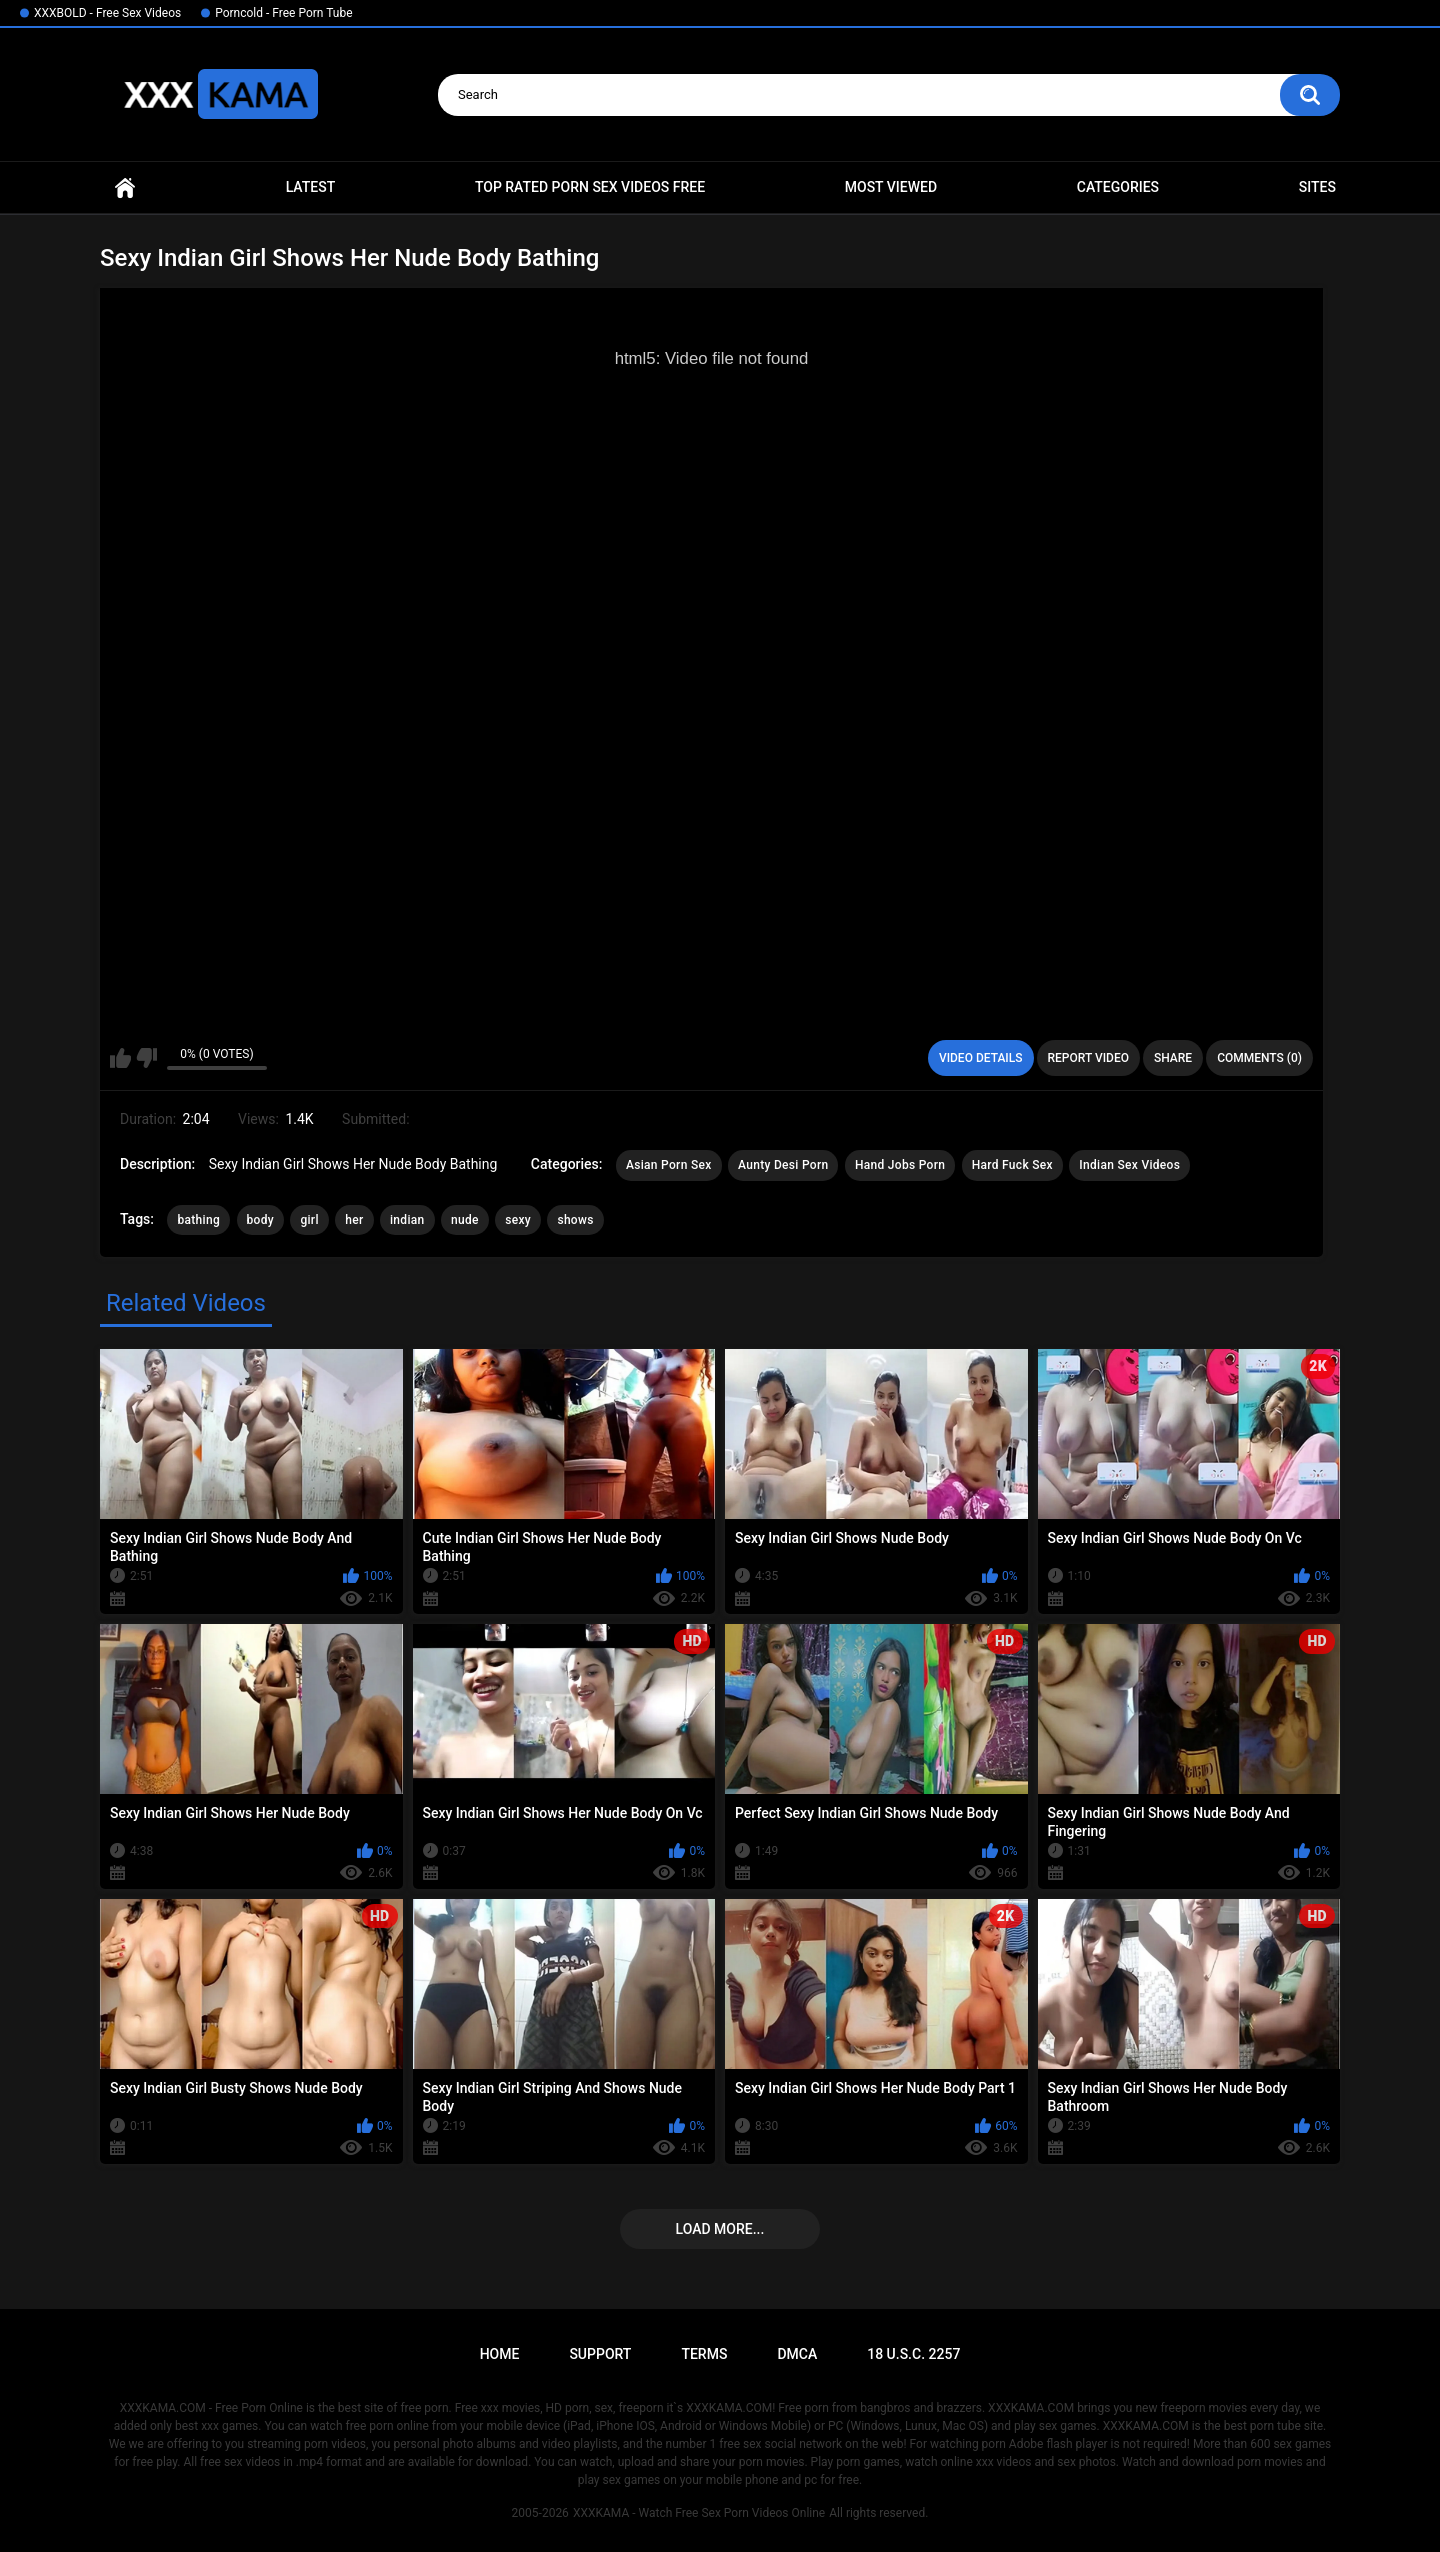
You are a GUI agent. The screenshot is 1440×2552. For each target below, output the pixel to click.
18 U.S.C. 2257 (913, 2354)
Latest (311, 187)
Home (125, 187)
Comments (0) (1259, 1058)
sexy (518, 1220)
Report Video (1088, 1058)
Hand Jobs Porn (900, 1165)
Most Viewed (891, 187)
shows (575, 1220)
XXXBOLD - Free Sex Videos (107, 13)
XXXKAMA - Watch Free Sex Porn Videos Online (699, 2513)
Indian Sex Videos (1129, 1165)
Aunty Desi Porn (783, 1165)
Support (600, 2354)
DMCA (797, 2354)
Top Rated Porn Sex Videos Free (590, 187)
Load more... (720, 2229)
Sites (1317, 187)
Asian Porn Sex (669, 1165)
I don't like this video (146, 1058)
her (354, 1220)
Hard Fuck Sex (1012, 1165)
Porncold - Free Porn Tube (283, 13)
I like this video (120, 1058)
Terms (704, 2354)
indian (407, 1220)
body (260, 1220)
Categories (1118, 187)
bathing (198, 1220)
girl (309, 1220)
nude (465, 1220)
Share (1173, 1058)
